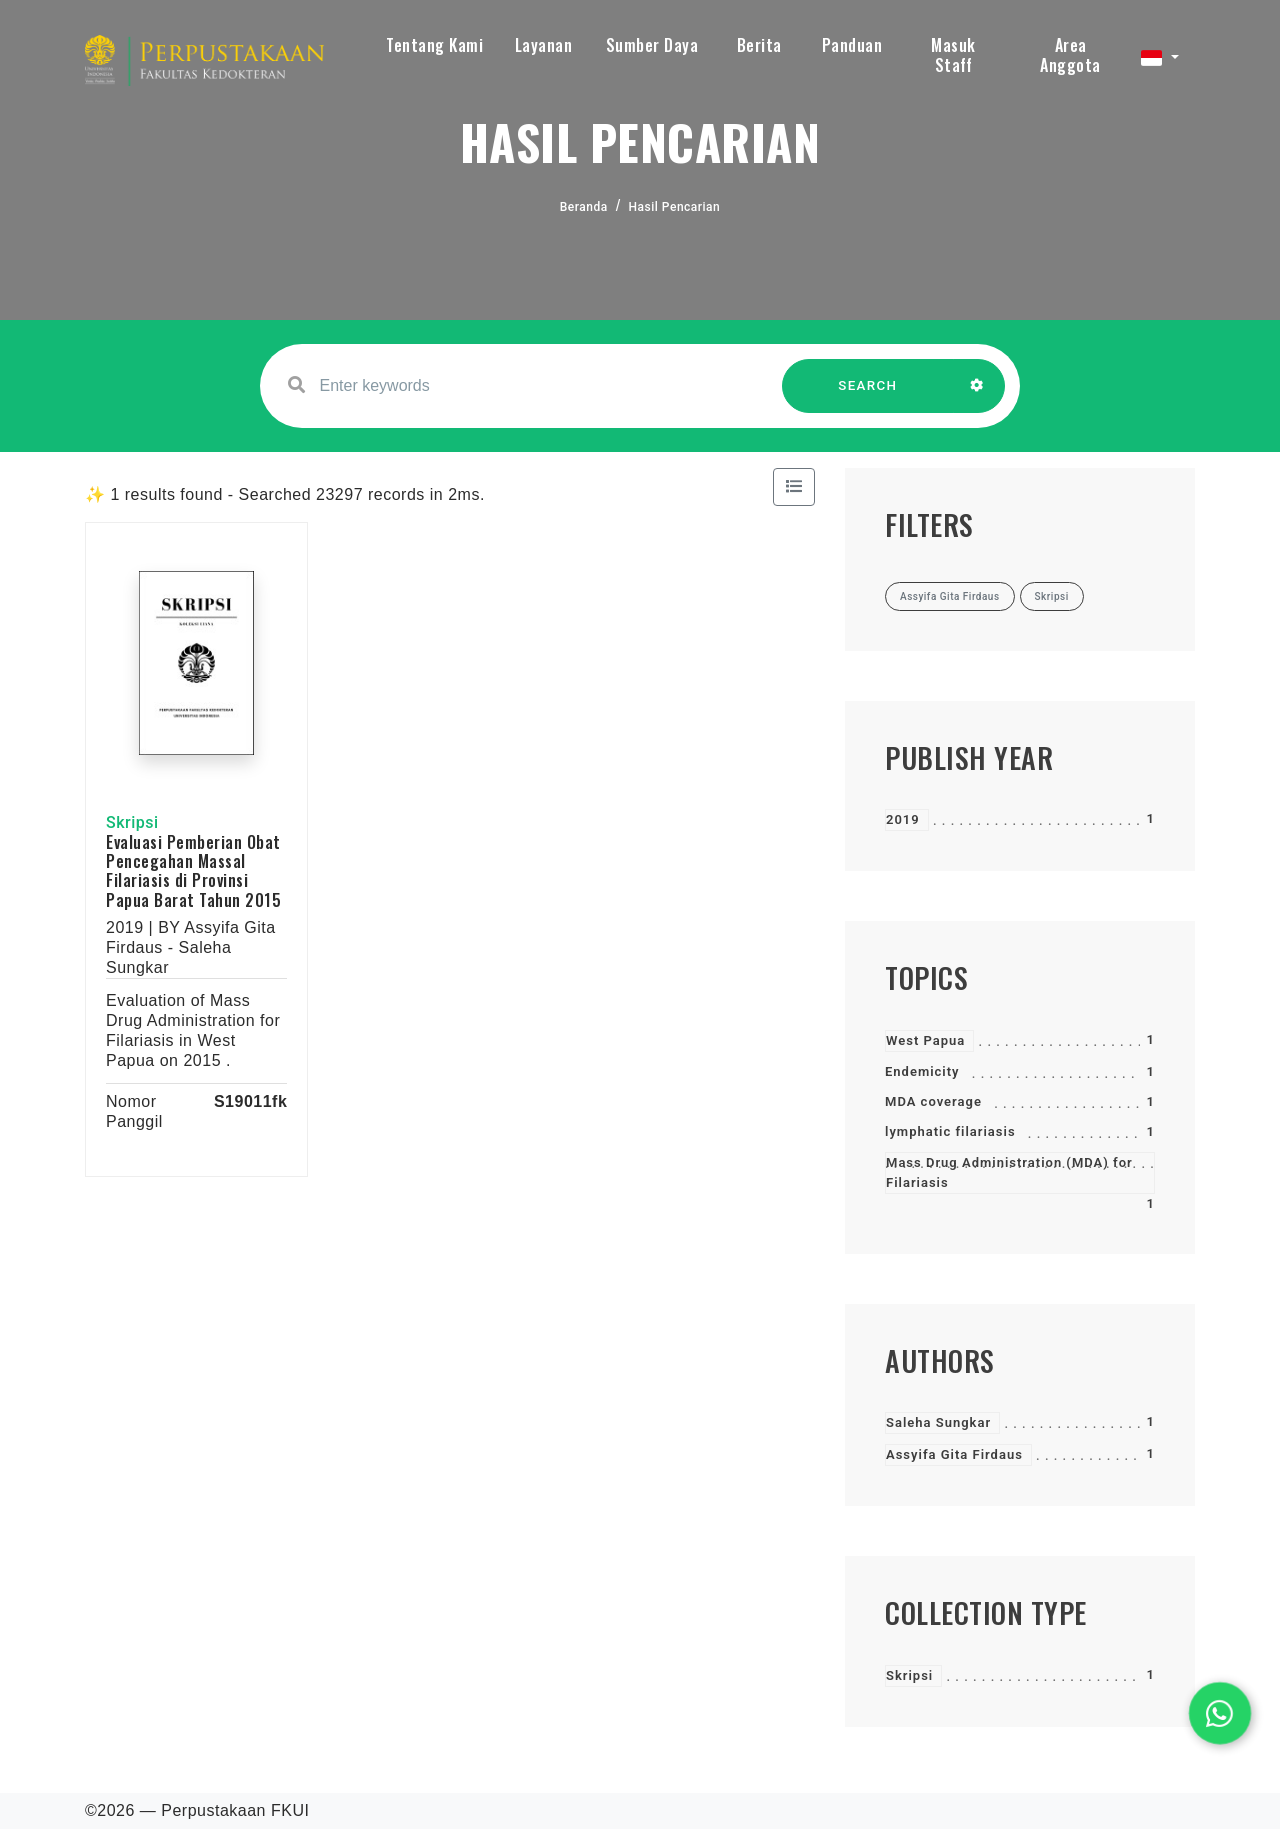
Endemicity (922, 1071)
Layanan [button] (544, 45)
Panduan (852, 45)
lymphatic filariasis (950, 1131)
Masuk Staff (953, 55)
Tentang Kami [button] (434, 45)
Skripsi (909, 1675)
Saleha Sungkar (938, 1422)
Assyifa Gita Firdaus (954, 1454)
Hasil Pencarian (675, 207)
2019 (903, 819)
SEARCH (868, 395)
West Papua (925, 1040)
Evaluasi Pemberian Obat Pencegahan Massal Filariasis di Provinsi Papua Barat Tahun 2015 (193, 871)
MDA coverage (933, 1101)
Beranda (584, 207)
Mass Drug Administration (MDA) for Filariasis (1009, 1172)
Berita (759, 45)
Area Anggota (1070, 55)
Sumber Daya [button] (652, 45)
